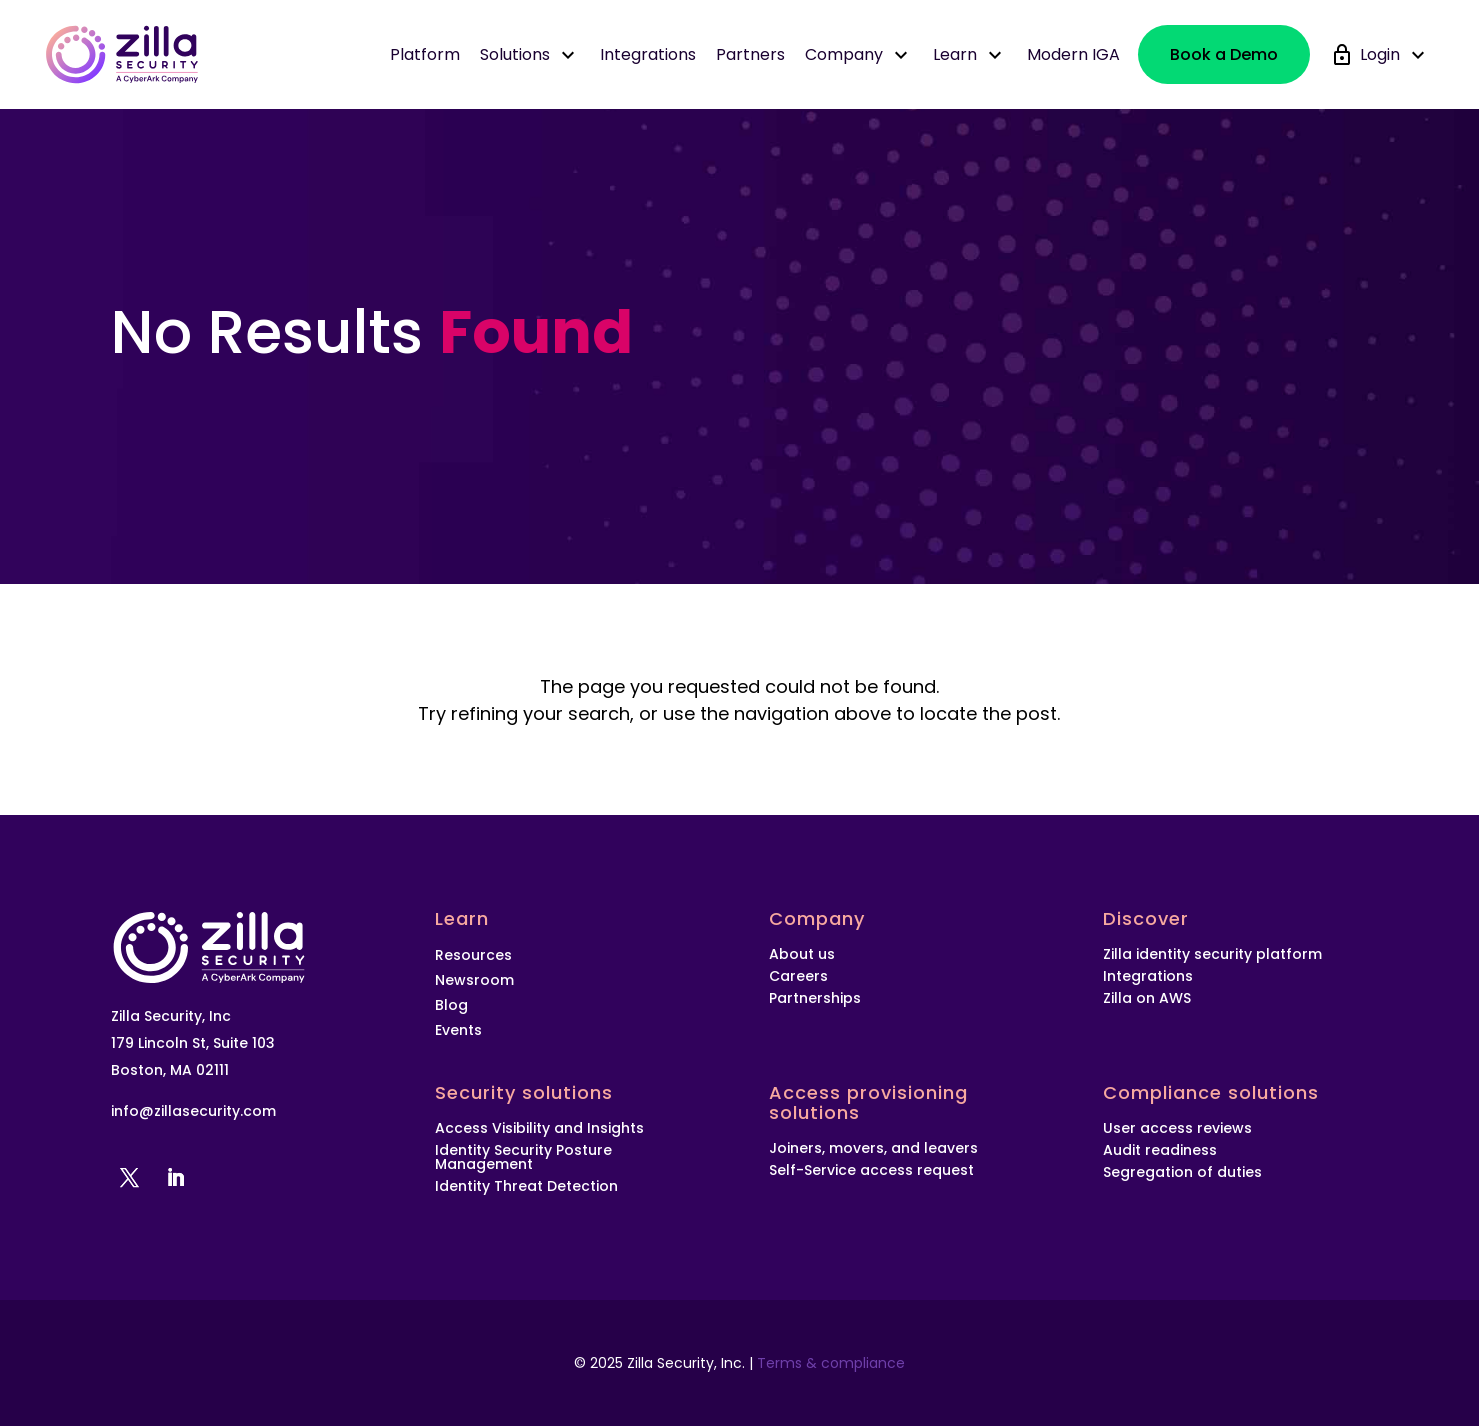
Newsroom (474, 980)
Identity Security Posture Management (523, 1157)
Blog (451, 1005)
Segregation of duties (1182, 1172)
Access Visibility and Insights (539, 1128)
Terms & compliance (831, 1363)
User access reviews (1177, 1128)
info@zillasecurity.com (193, 1111)
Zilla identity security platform (1212, 954)
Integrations (648, 54)
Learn (970, 55)
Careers (798, 976)
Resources (473, 955)
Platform (425, 54)
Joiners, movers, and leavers (873, 1148)
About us (802, 954)
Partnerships (815, 998)
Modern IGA (1073, 54)
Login (1395, 55)
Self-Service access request (871, 1170)
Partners (750, 54)
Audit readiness (1160, 1150)
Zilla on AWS (1149, 998)
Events (458, 1030)
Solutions (530, 55)
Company (859, 55)
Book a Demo (1224, 54)
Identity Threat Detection (526, 1186)
